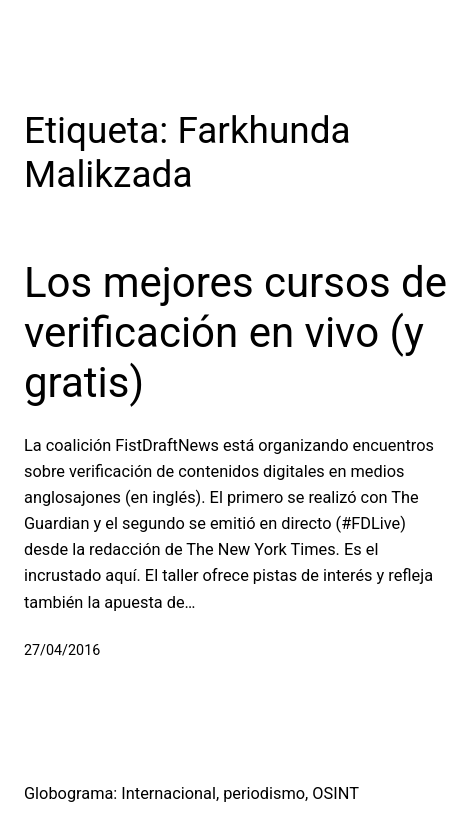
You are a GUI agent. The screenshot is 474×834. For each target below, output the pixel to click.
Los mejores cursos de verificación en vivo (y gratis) (235, 333)
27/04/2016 (62, 650)
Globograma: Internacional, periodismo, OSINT (191, 793)
